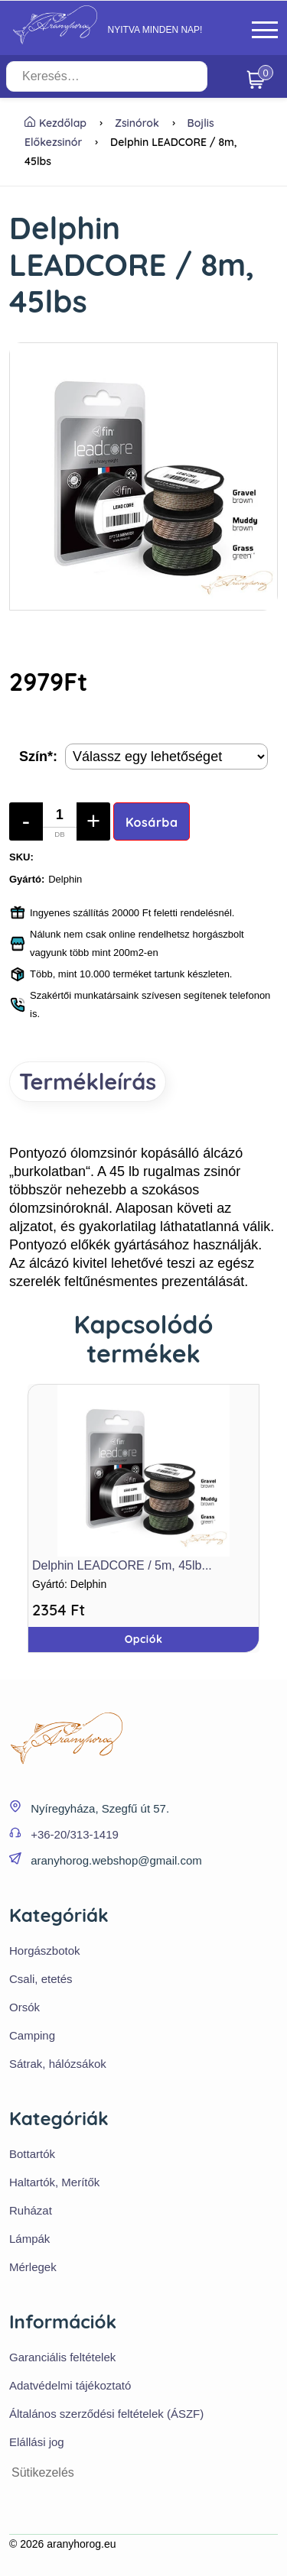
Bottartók (32, 2153)
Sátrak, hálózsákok (57, 2063)
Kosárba (152, 822)
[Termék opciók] (166, 757)
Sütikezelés (42, 2472)
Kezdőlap (55, 123)
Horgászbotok (44, 1950)
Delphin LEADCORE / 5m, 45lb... (122, 1565)
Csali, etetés (41, 1978)
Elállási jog (36, 2441)
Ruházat (30, 2210)
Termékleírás (87, 1081)
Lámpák (29, 2238)
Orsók (24, 2007)
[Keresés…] (106, 76)
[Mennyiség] (60, 821)
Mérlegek (33, 2266)
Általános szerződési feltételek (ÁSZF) (106, 2413)
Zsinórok (137, 123)
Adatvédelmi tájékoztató (70, 2385)
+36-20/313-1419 (75, 1834)
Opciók (144, 1639)
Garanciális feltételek (62, 2357)
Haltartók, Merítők (54, 2182)
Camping (32, 2035)
